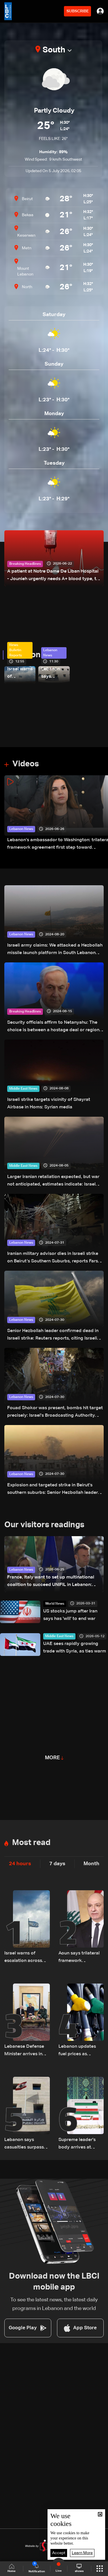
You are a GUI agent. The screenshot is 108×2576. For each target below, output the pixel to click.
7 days (57, 1863)
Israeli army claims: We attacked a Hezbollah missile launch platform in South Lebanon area (55, 950)
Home (11, 2568)
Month (91, 1863)
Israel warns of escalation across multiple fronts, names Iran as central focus (20, 673)
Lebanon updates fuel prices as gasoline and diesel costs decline (79, 2051)
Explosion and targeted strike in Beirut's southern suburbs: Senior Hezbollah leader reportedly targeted (52, 1489)
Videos (25, 764)
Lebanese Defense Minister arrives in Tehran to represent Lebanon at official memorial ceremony (25, 2051)
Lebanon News (35, 655)
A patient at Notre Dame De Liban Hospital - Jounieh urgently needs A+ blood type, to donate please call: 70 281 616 (53, 576)
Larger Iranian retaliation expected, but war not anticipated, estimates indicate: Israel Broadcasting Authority (53, 1181)
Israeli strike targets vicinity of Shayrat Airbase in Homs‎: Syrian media (48, 1103)
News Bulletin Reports (15, 650)
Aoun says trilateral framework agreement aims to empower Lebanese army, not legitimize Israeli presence (79, 1958)
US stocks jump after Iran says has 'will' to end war (70, 1615)
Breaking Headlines (25, 564)
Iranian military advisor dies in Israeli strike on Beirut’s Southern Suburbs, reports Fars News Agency (52, 1258)
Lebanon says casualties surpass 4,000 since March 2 (53, 673)
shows (79, 2568)
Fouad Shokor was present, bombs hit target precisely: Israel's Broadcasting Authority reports (55, 1412)
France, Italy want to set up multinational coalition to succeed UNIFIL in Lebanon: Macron (50, 1582)
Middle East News (23, 1089)
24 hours (20, 1863)
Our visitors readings (44, 1525)
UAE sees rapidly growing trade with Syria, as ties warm (74, 1648)
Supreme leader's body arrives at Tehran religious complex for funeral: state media (79, 2144)
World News (54, 1604)
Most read (31, 1843)
